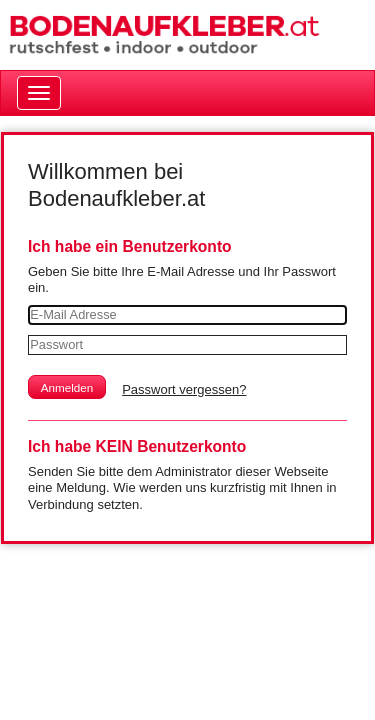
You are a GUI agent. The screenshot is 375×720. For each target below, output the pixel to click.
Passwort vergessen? (184, 389)
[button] (67, 387)
